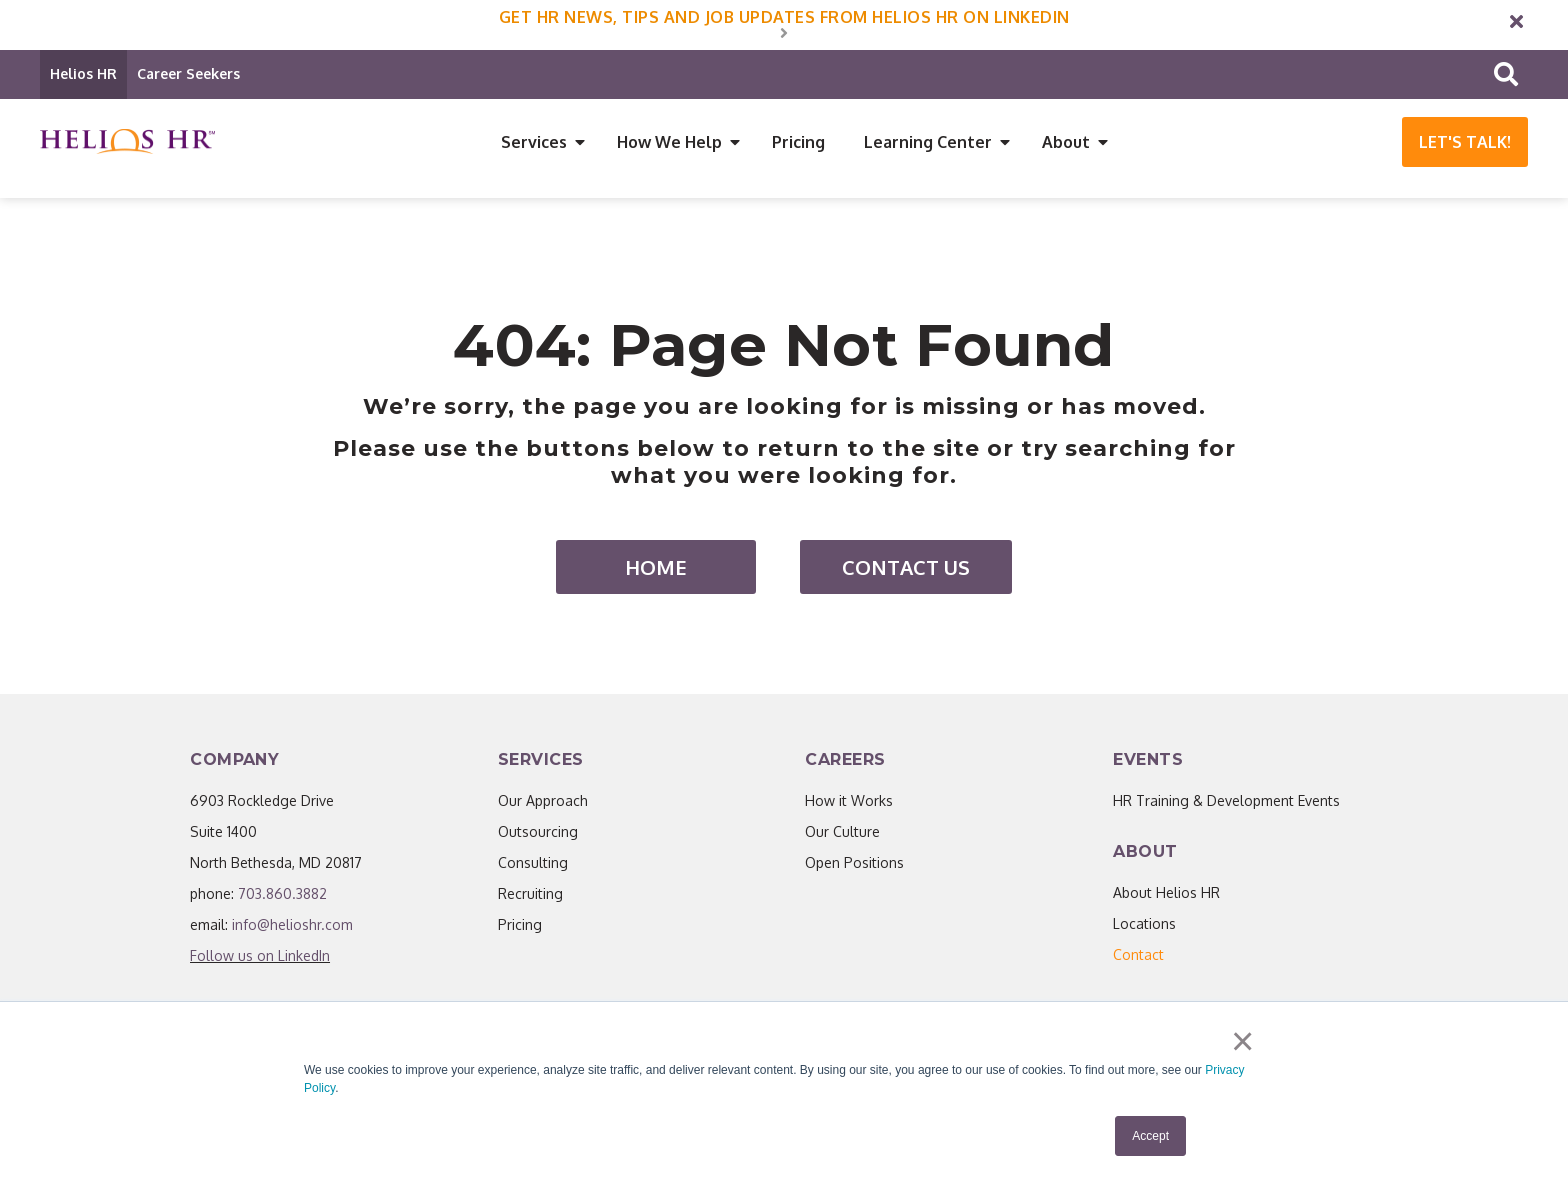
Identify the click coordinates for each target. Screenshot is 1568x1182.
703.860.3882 (282, 896)
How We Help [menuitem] (669, 142)
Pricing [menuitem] (798, 142)
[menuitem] (1138, 957)
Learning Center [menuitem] (928, 142)
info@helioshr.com (292, 927)
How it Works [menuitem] (849, 803)
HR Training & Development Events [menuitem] (1226, 803)
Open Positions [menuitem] (854, 865)
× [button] (1243, 1043)
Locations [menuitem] (1144, 926)
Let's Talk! (1465, 142)
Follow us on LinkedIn (260, 958)
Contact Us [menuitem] (906, 570)
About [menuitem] (1066, 142)
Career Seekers (188, 73)
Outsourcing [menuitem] (538, 834)
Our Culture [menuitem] (842, 834)
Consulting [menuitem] (533, 865)
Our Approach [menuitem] (543, 803)
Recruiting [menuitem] (530, 896)
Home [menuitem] (656, 570)
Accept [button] (1150, 1136)
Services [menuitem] (534, 142)
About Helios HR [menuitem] (1166, 895)
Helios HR (83, 73)
